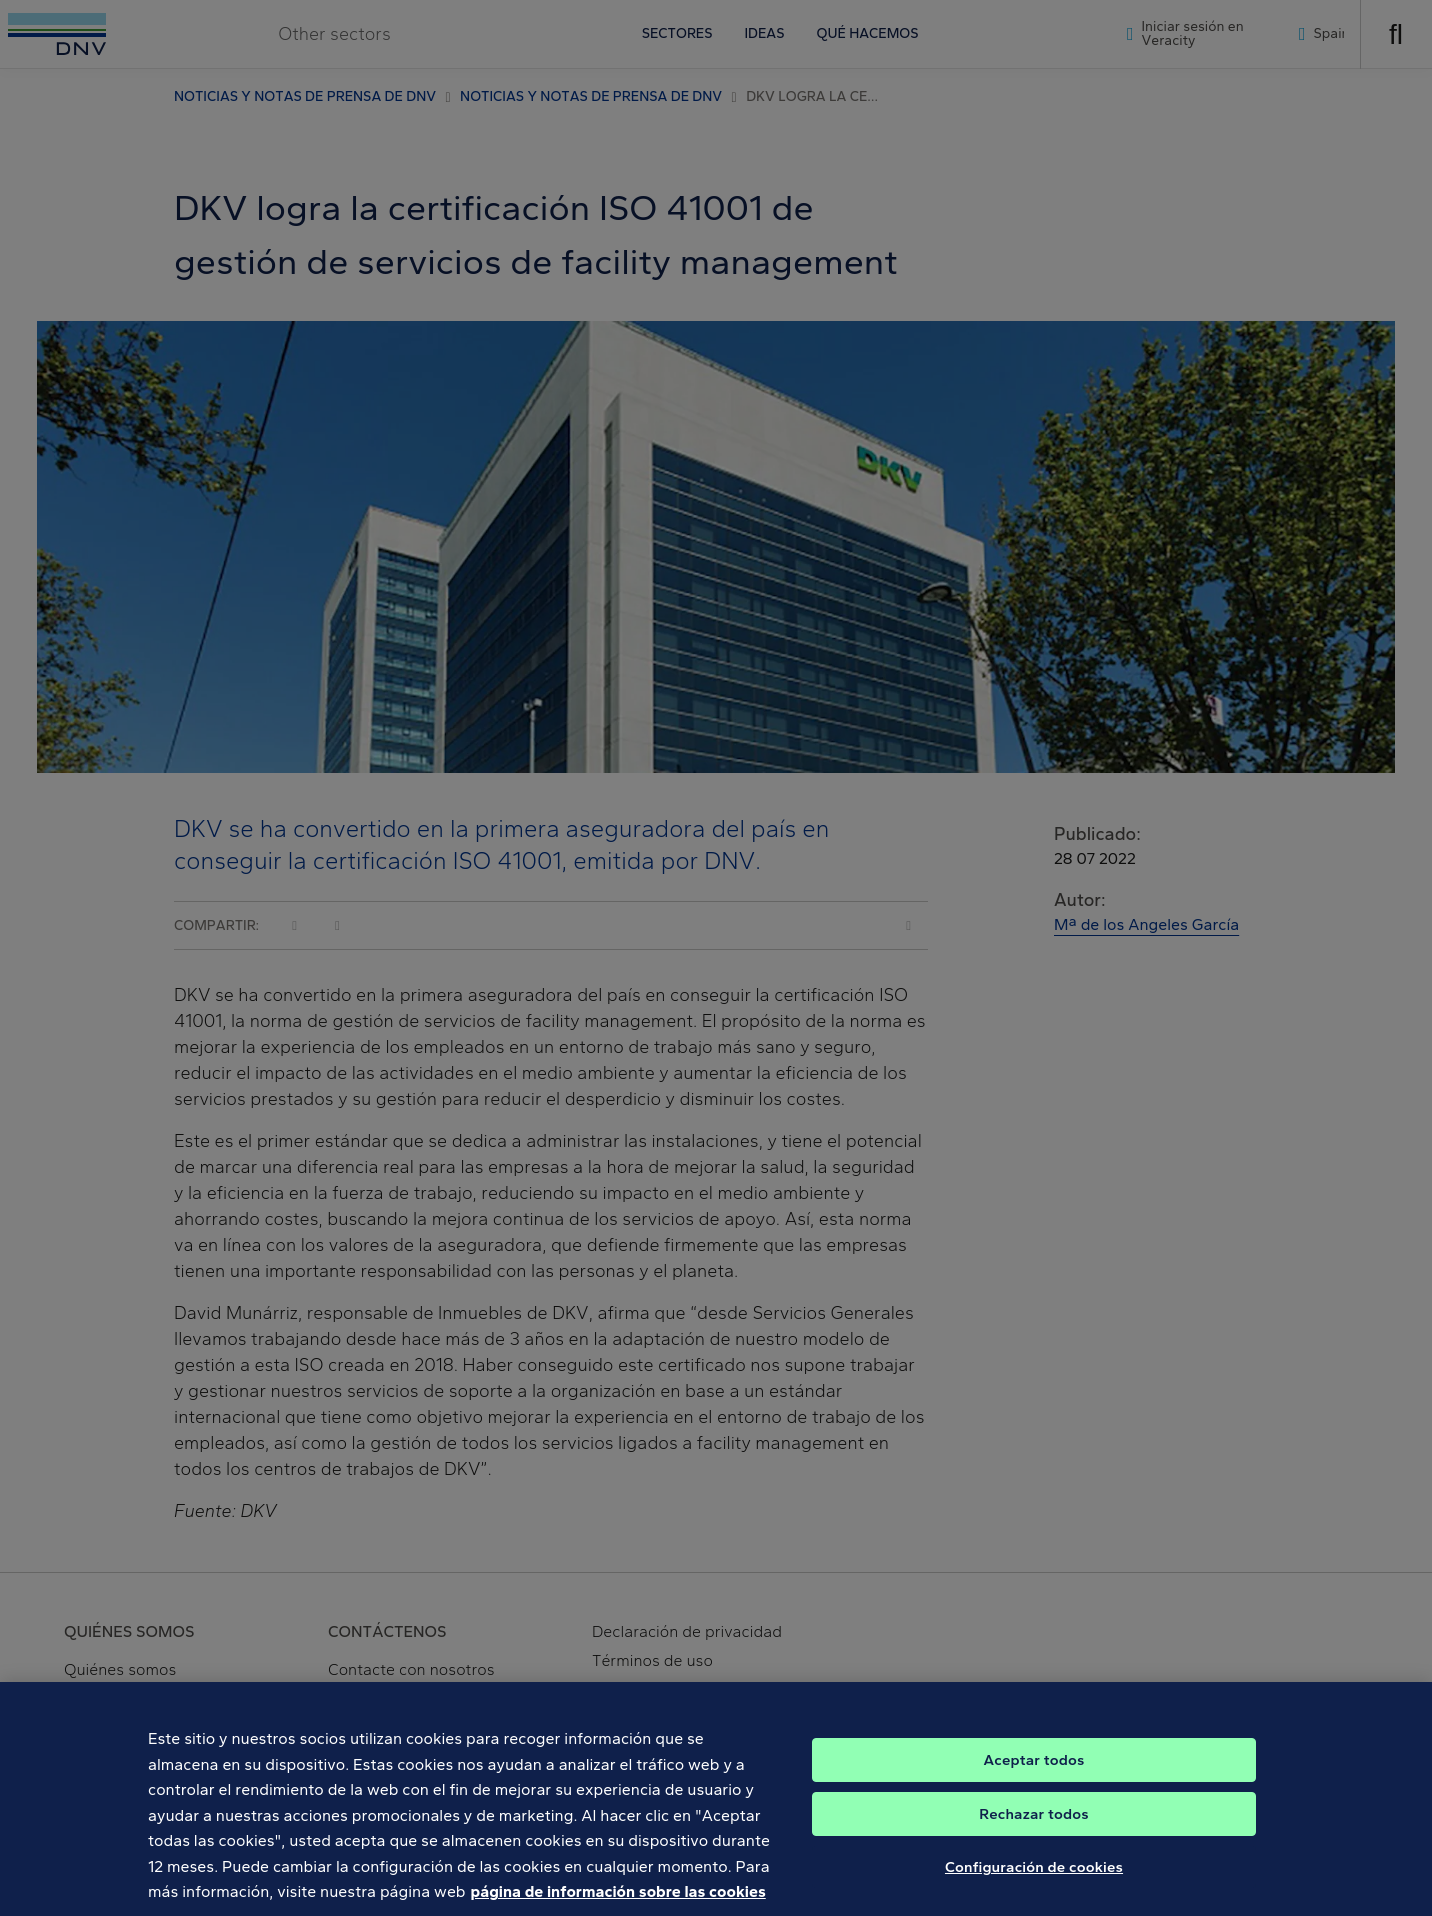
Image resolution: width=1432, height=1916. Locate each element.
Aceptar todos (1034, 1774)
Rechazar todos (1033, 1828)
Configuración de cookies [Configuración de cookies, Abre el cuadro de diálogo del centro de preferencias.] (1034, 1881)
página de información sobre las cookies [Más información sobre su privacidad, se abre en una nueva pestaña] (618, 1905)
